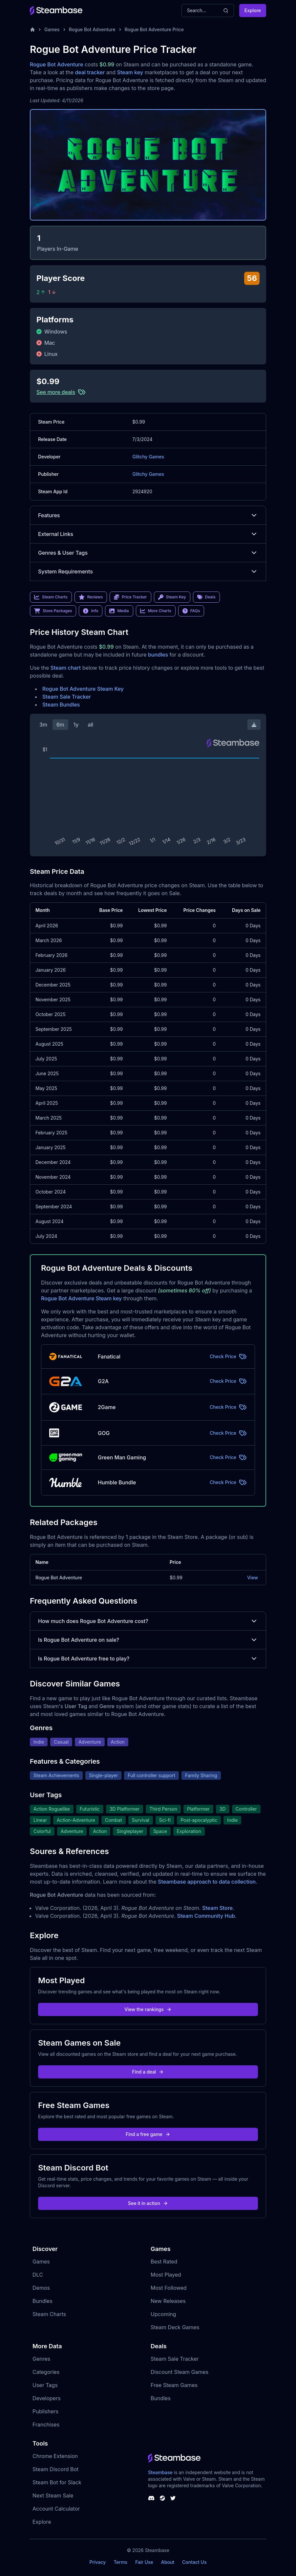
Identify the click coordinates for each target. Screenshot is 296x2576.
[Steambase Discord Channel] (151, 2498)
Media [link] (119, 611)
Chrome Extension (55, 2456)
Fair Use (144, 2562)
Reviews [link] (91, 597)
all (90, 724)
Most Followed (169, 2288)
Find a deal (148, 2072)
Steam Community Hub (206, 1916)
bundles (158, 654)
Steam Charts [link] (51, 597)
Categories (45, 2372)
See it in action (148, 2203)
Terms (120, 2562)
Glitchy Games (148, 456)
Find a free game (148, 2134)
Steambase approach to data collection (207, 1881)
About (167, 2562)
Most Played (166, 2274)
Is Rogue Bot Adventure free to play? (148, 1658)
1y (76, 724)
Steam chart (66, 667)
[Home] (32, 29)
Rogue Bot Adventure (92, 29)
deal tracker (90, 72)
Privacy (97, 2562)
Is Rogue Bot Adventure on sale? (148, 1640)
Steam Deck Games (175, 2327)
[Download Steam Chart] (254, 724)
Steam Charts (49, 2314)
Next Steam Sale (53, 2495)
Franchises (45, 2424)
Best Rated (164, 2261)
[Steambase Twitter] (173, 2498)
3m (43, 724)
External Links (148, 534)
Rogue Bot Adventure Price (154, 29)
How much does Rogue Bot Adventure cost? (148, 1621)
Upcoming (163, 2314)
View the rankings (148, 2009)
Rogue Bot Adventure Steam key (81, 1298)
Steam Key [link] (172, 597)
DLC (37, 2274)
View (252, 1577)
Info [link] (90, 611)
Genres (41, 2359)
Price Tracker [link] (130, 597)
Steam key (130, 72)
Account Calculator (56, 2508)
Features (148, 515)
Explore (252, 10)
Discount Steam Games (179, 2372)
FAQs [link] (191, 611)
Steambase (160, 2472)
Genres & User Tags (148, 553)
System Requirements (148, 571)
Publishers (45, 2411)
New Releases (168, 2301)
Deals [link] (206, 597)
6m (60, 724)
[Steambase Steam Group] (162, 2498)
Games (52, 29)
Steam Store (217, 1908)
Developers (46, 2398)
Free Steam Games (174, 2385)
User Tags (45, 2385)
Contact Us (194, 2562)
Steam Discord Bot (55, 2469)
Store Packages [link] (53, 611)
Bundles (42, 2301)
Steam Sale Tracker (66, 696)
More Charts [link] (155, 611)
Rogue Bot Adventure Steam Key (83, 688)
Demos (41, 2288)
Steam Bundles (61, 704)
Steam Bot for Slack (56, 2482)
